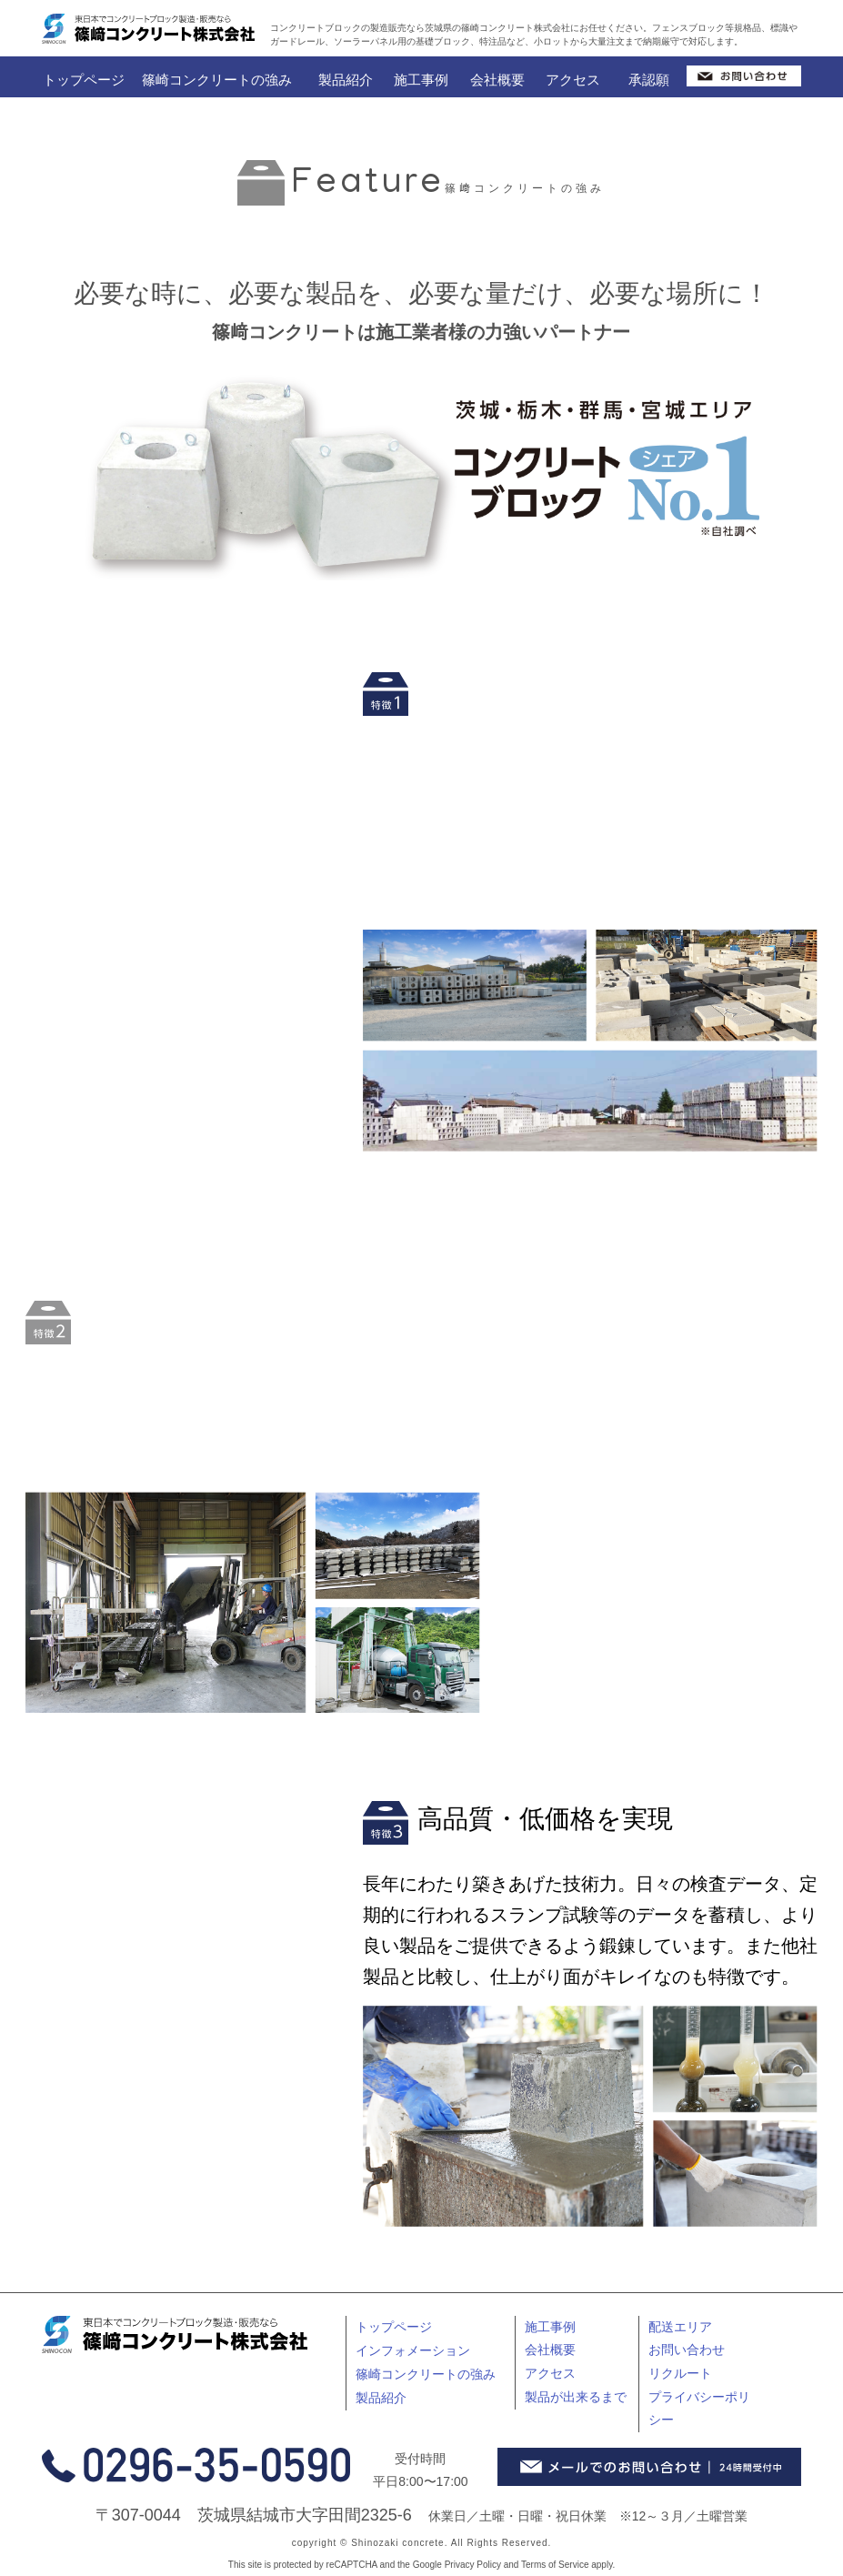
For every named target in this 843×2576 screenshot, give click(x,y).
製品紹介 (345, 79)
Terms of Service (554, 2565)
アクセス (573, 79)
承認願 (648, 79)
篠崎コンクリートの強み (217, 79)
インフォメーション (413, 2350)
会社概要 (497, 79)
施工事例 (421, 79)
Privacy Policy (473, 2565)
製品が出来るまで (576, 2397)
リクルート (680, 2373)
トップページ (84, 79)
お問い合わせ (686, 2349)
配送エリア (680, 2326)
